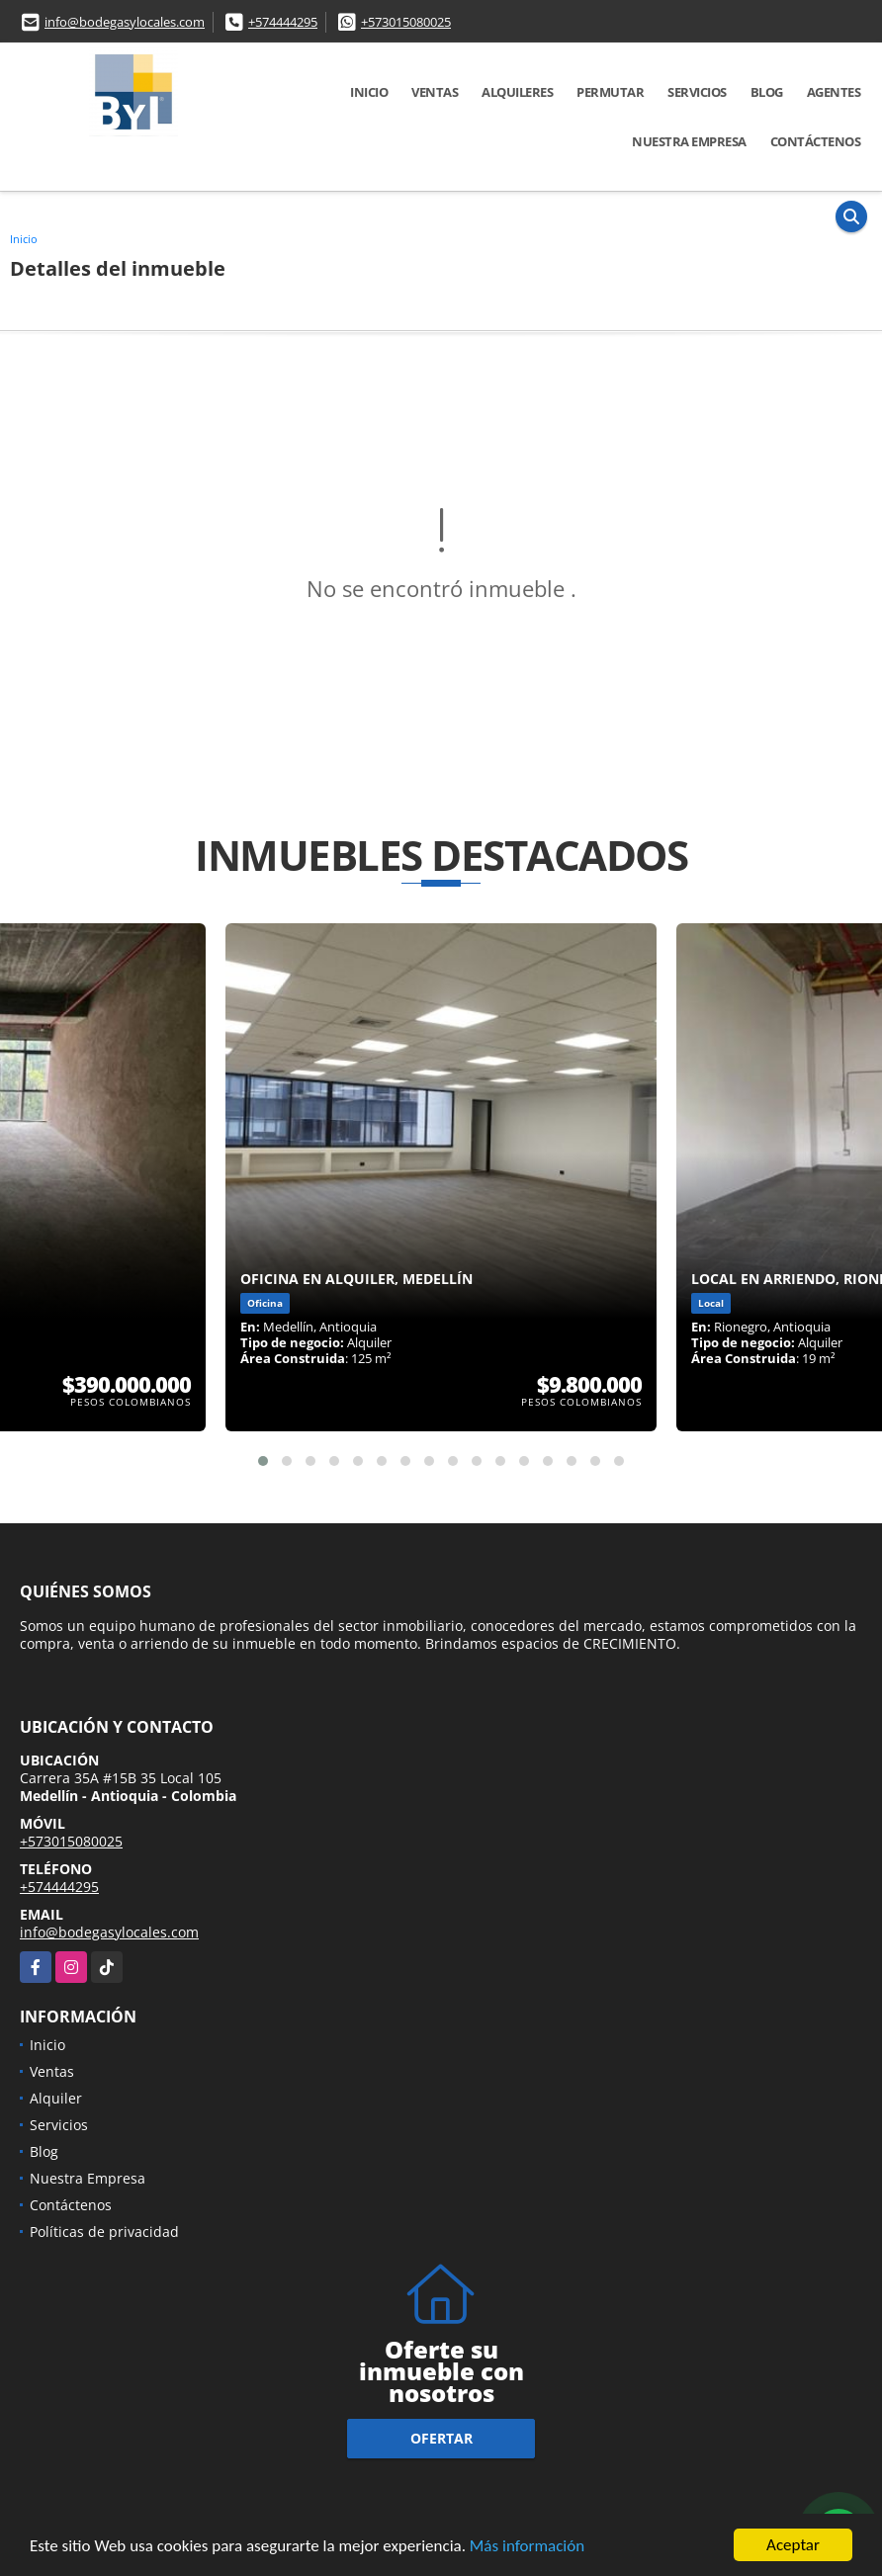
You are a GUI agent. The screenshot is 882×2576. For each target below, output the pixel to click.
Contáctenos (815, 141)
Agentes (834, 92)
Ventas (434, 92)
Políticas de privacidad (104, 2231)
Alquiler (56, 2098)
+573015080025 (406, 22)
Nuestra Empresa (689, 141)
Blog (766, 92)
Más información (527, 2546)
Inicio (369, 92)
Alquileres (517, 92)
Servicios (697, 92)
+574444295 (282, 22)
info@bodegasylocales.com (124, 22)
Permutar (610, 92)
